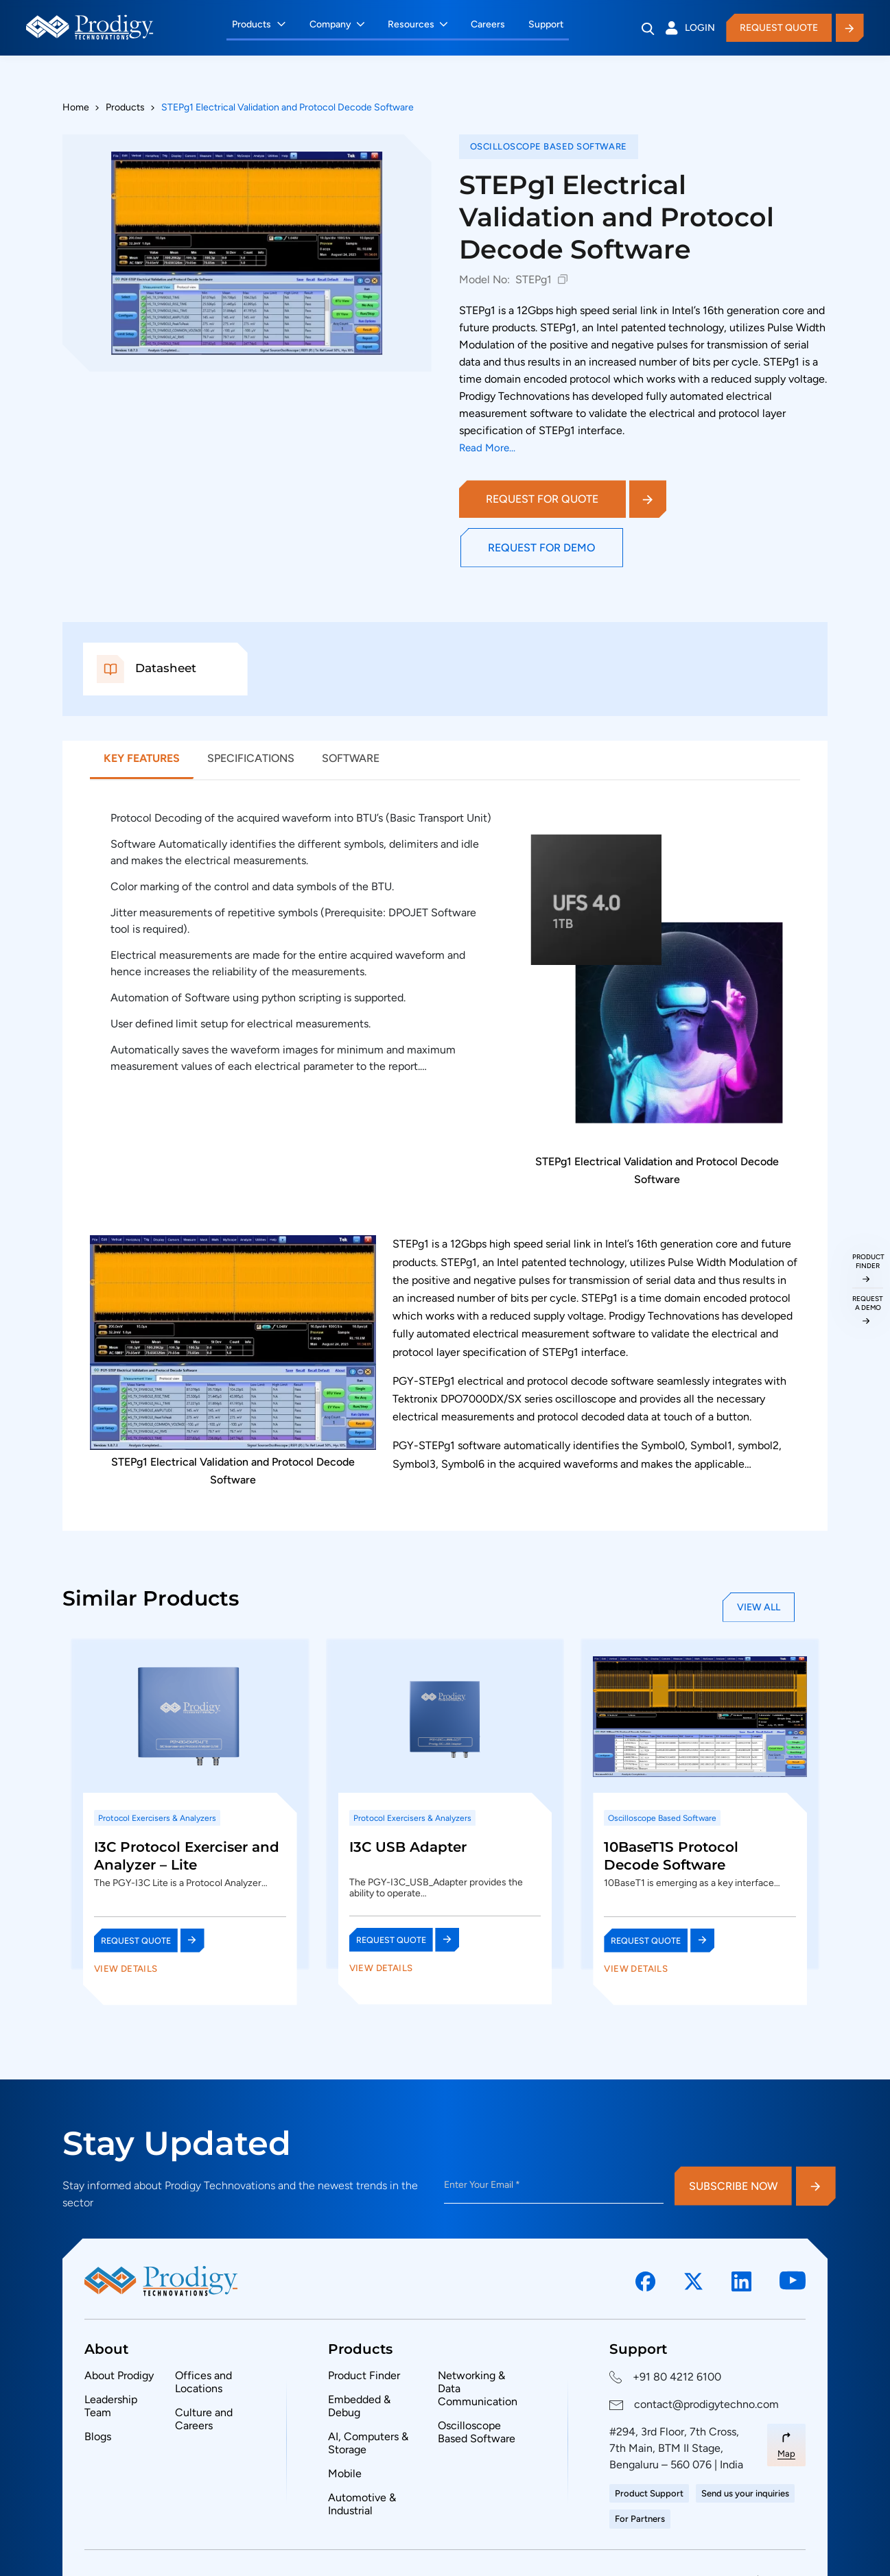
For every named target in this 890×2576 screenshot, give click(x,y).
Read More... (487, 448)
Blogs (97, 2436)
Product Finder (364, 2375)
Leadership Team (110, 2406)
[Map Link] (786, 2445)
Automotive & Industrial (362, 2504)
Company (334, 24)
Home (75, 107)
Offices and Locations (203, 2382)
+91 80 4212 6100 (677, 2376)
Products (262, 24)
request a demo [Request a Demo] (867, 1303)
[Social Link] (645, 2281)
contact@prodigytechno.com (706, 2404)
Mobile (345, 2473)
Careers (491, 24)
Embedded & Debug (359, 2406)
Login (681, 28)
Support (549, 24)
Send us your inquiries (745, 2493)
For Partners (640, 2519)
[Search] (639, 29)
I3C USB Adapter (408, 1847)
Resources (414, 24)
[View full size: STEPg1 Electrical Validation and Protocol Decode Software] (247, 253)
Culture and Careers (204, 2419)
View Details (126, 1968)
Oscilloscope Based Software (476, 2432)
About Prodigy (119, 2375)
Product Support (649, 2493)
